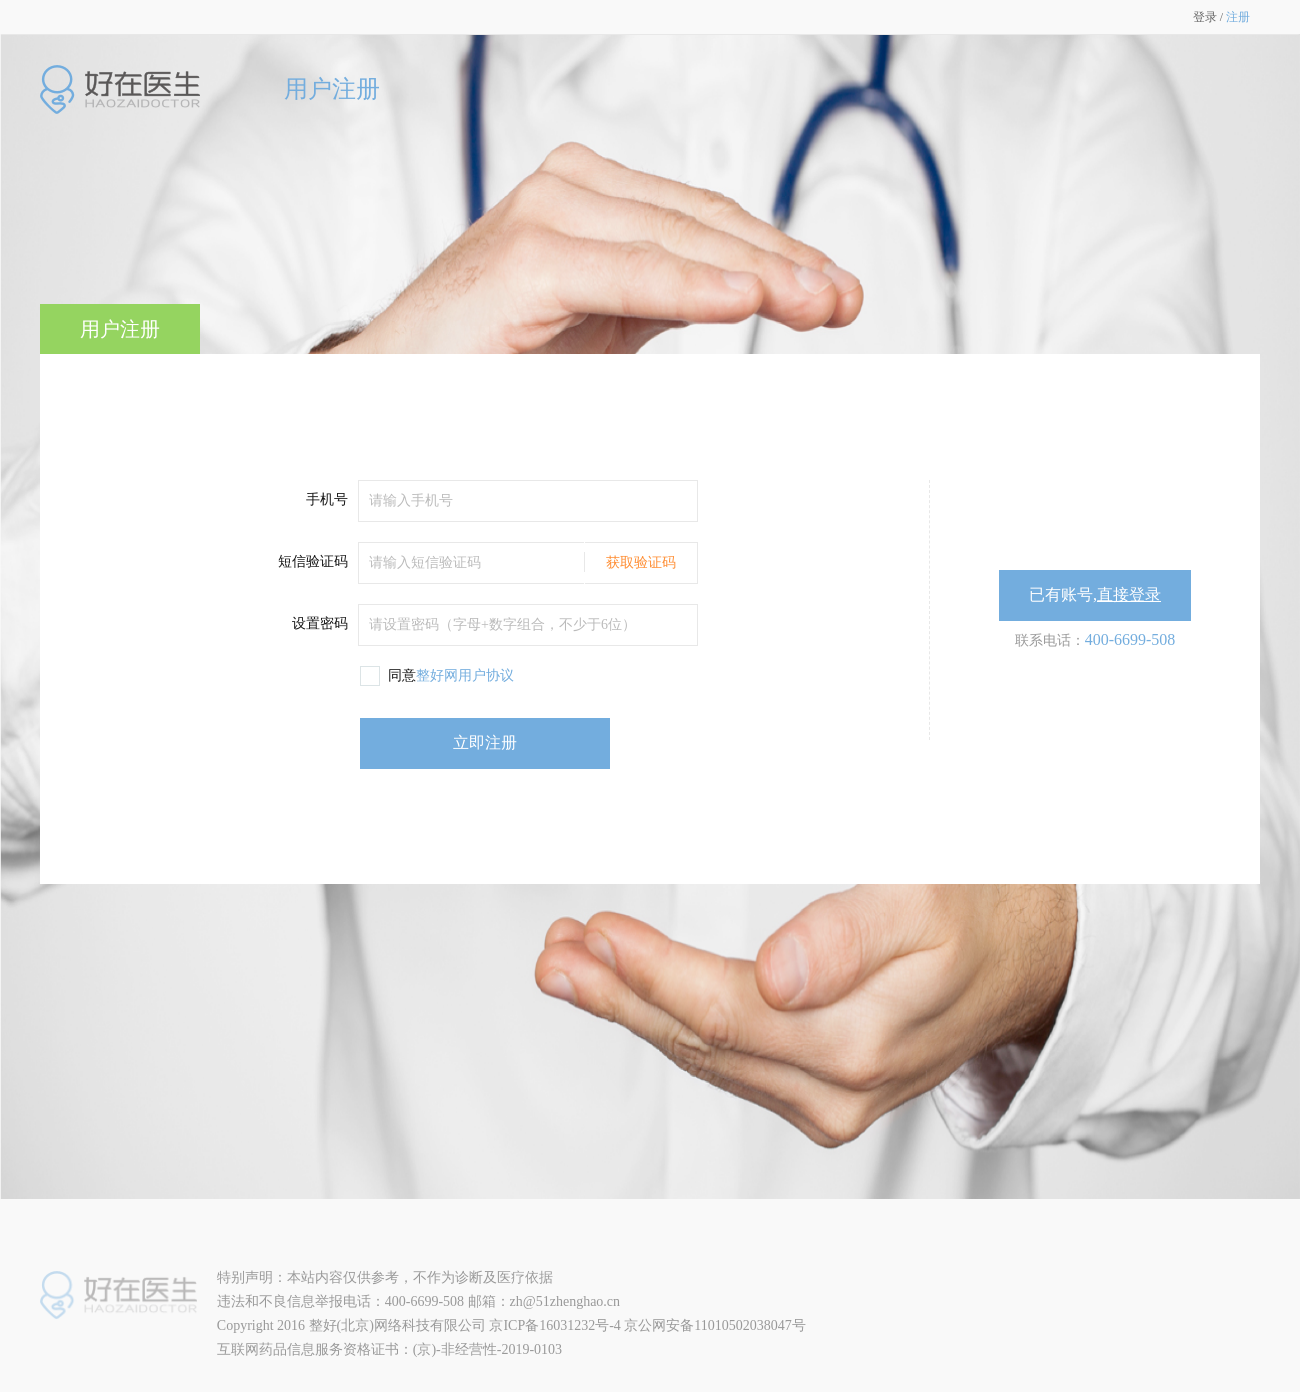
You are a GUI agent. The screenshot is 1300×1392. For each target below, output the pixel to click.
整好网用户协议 (465, 676)
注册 (1238, 17)
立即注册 (485, 742)
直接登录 (1129, 594)
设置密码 (320, 623)
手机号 (327, 499)
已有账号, (1095, 594)
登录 (1205, 17)
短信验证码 (313, 561)
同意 (451, 675)
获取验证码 (641, 562)
